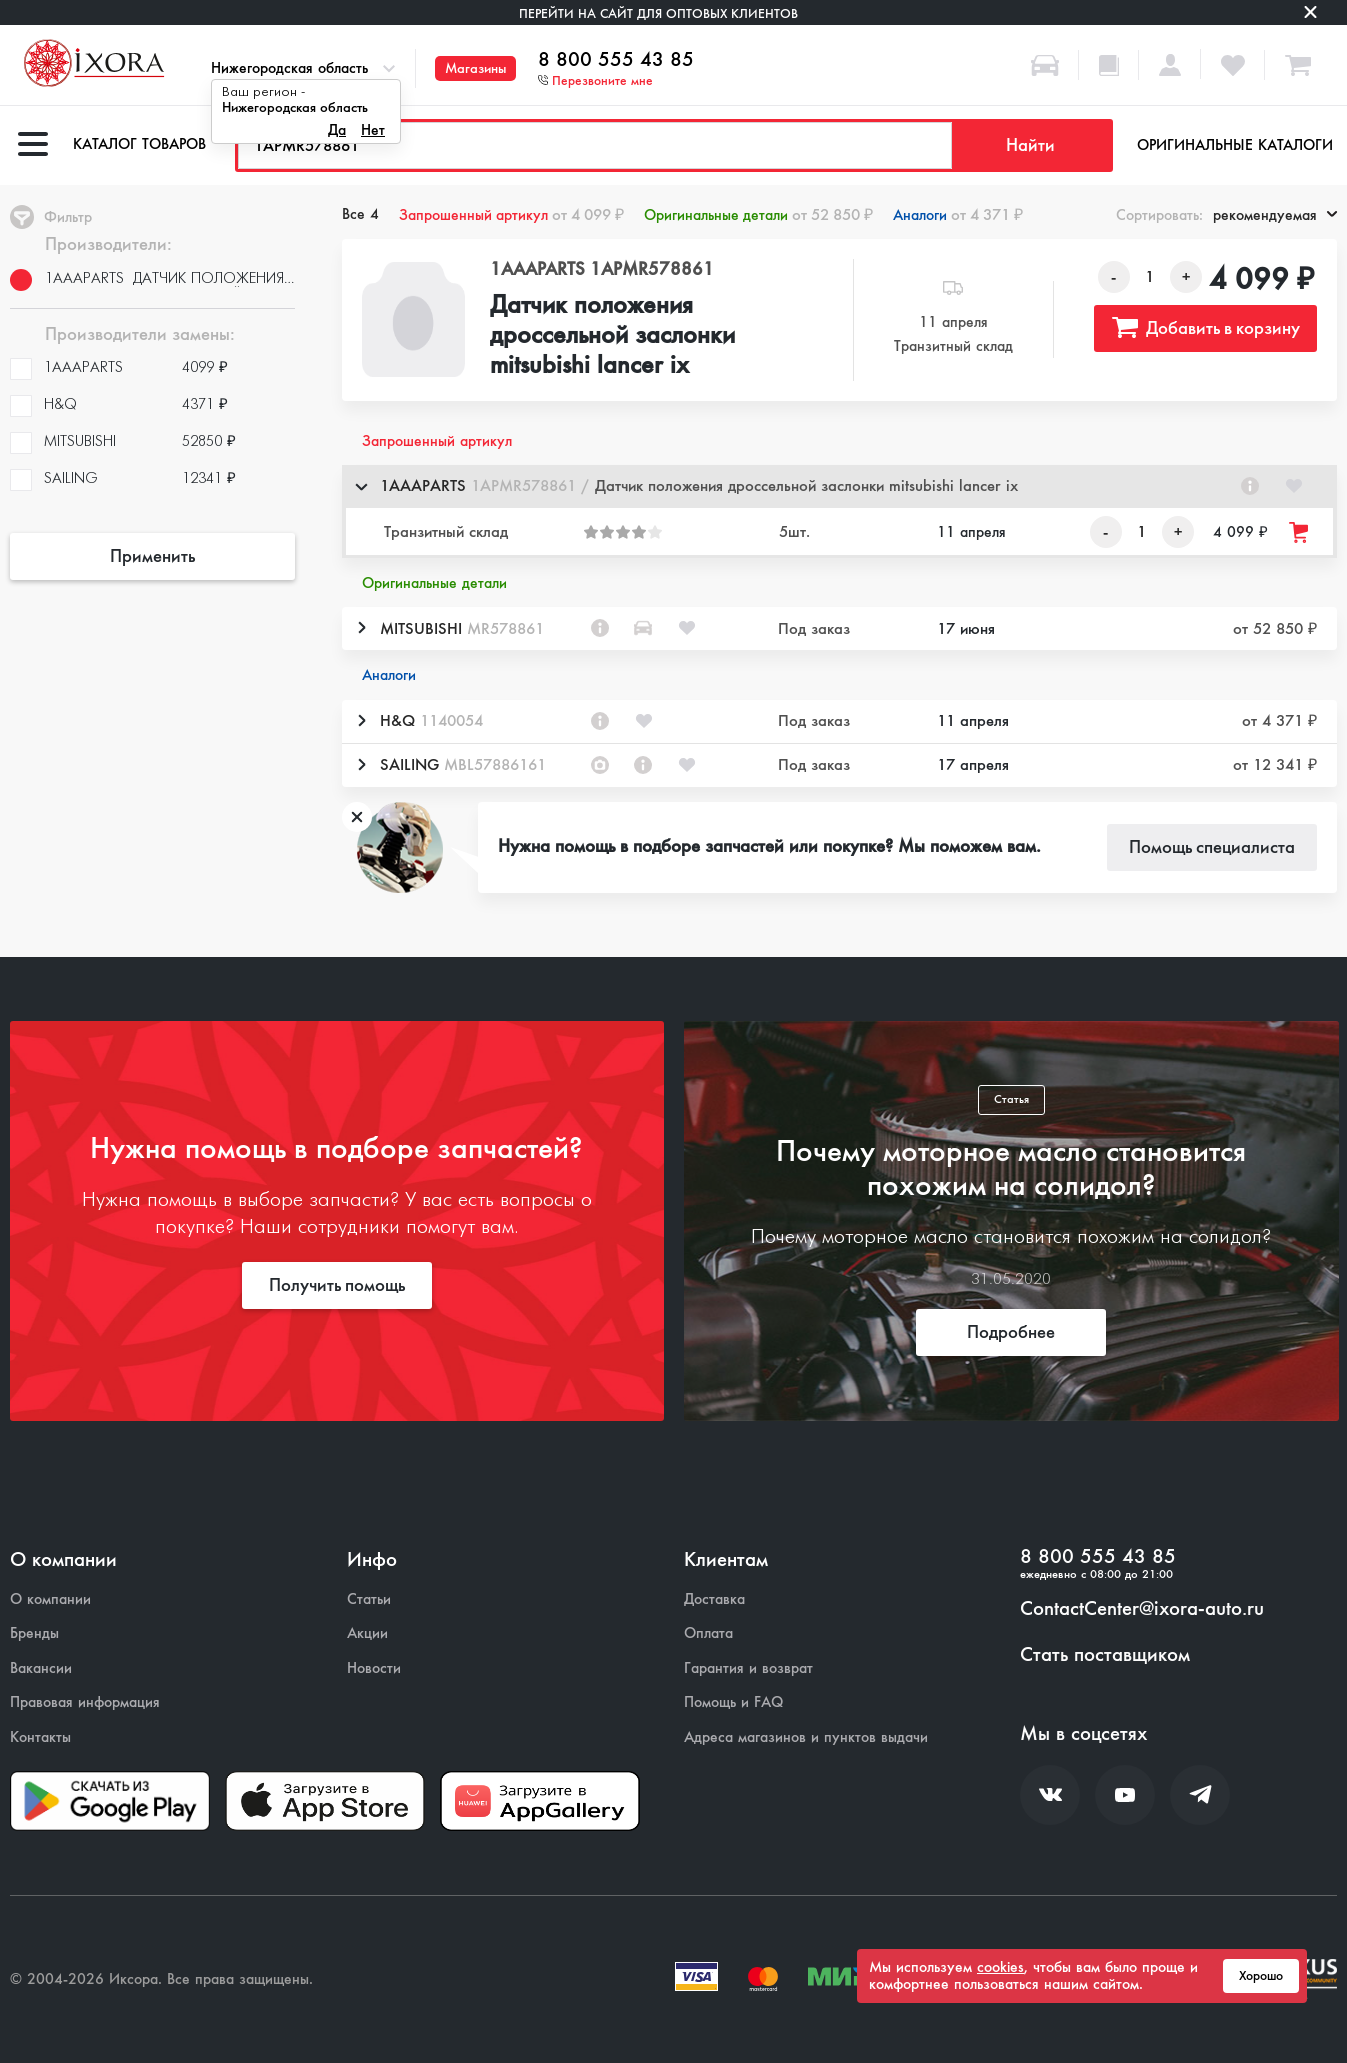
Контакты (40, 1737)
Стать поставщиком (1105, 1655)
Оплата (708, 1633)
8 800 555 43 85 (616, 60)
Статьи (369, 1599)
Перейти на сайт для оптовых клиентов (658, 13)
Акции (367, 1633)
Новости (374, 1668)
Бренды (34, 1633)
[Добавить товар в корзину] (1300, 532)
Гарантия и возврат (748, 1668)
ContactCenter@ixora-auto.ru (1142, 1609)
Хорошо (1261, 1976)
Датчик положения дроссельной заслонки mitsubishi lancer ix (612, 336)
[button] (839, 486)
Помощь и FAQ (733, 1702)
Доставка (714, 1599)
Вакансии (41, 1668)
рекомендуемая (1275, 215)
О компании (50, 1599)
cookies (1000, 1967)
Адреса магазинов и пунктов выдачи (806, 1737)
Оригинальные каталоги (1235, 145)
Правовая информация (85, 1702)
